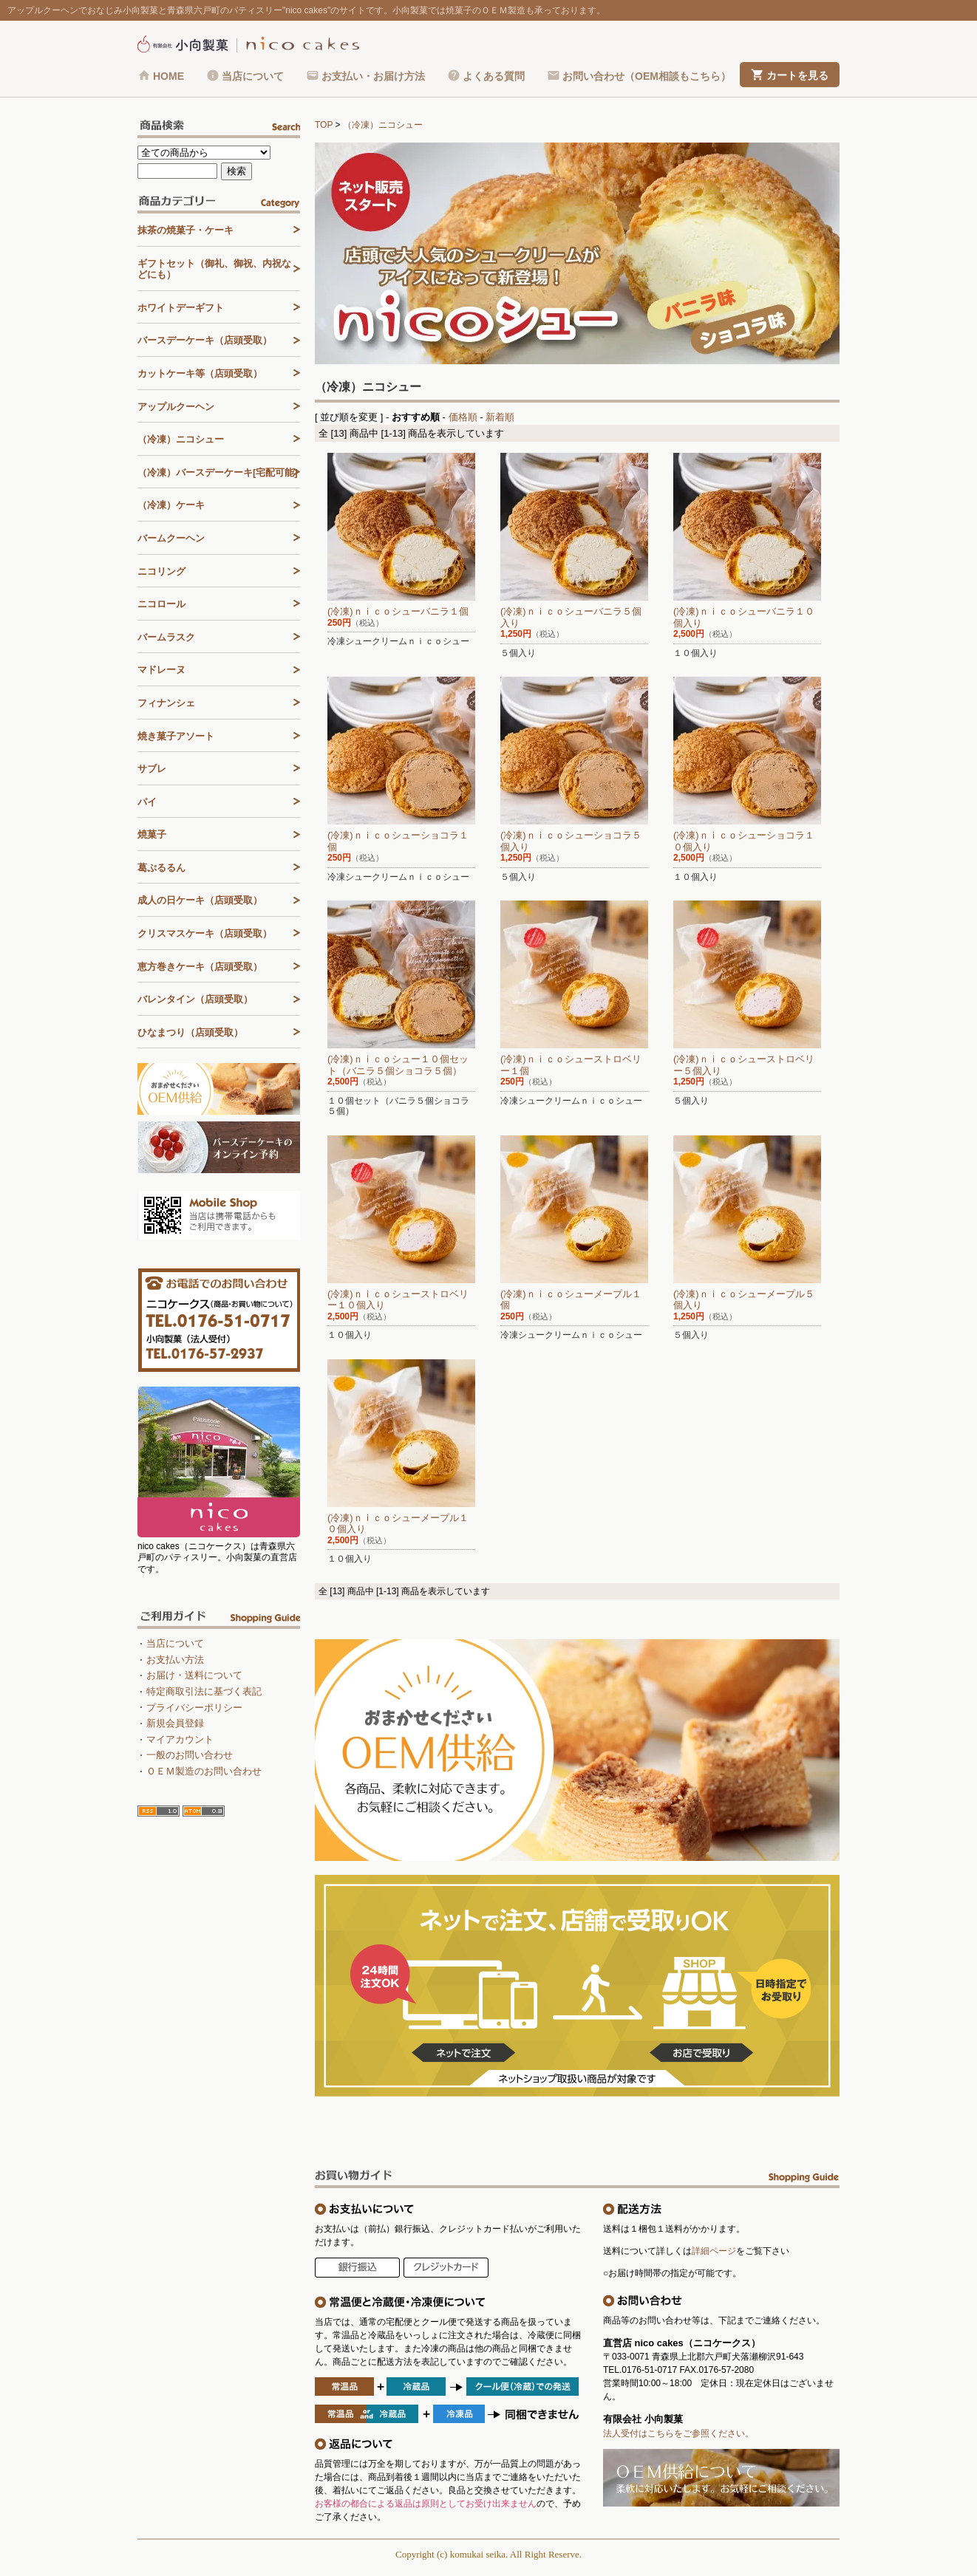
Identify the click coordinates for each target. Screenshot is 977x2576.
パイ (147, 801)
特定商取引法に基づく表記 (204, 1691)
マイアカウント (180, 1739)
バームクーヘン (171, 538)
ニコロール (161, 603)
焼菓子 (151, 834)
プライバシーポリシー (194, 1707)
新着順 (500, 417)
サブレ (151, 768)
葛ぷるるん (161, 867)
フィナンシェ (166, 702)
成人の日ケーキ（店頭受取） (199, 900)
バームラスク (166, 637)
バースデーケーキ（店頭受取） (204, 340)
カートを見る (797, 75)
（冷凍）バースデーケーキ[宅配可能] (217, 472)
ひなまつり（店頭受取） (190, 1032)
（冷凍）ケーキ (171, 504)
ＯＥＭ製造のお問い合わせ (204, 1771)
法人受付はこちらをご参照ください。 (678, 2433)
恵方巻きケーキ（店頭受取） (199, 966)
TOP (324, 125)
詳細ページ (714, 2251)
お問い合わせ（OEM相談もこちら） (646, 76)
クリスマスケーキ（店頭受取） (204, 933)
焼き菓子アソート (175, 736)
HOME (168, 76)
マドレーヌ (161, 669)
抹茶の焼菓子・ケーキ (185, 230)
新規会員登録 (175, 1723)
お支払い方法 (175, 1659)
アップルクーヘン (175, 406)
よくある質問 (494, 76)
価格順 (463, 417)
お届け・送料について (194, 1675)
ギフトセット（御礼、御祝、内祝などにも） (214, 269)
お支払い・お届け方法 (373, 76)
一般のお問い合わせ (189, 1754)
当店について (253, 76)
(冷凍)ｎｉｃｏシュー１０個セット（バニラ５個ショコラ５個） (398, 1064)
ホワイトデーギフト (180, 307)
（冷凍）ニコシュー (383, 125)
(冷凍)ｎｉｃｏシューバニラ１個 (398, 611)
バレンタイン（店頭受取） (195, 999)
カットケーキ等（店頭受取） (199, 373)
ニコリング (161, 571)
